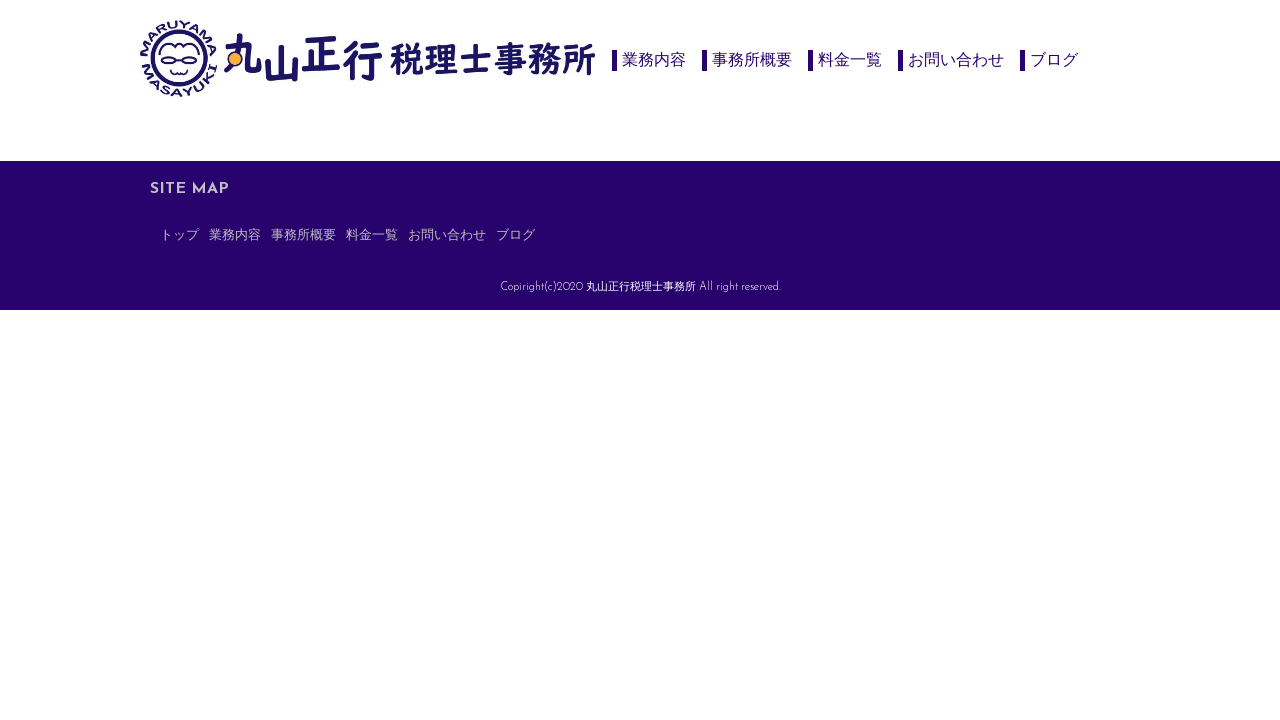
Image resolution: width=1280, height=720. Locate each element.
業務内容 (654, 59)
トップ (179, 235)
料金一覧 (850, 59)
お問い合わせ (956, 59)
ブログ (1054, 59)
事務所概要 (752, 59)
